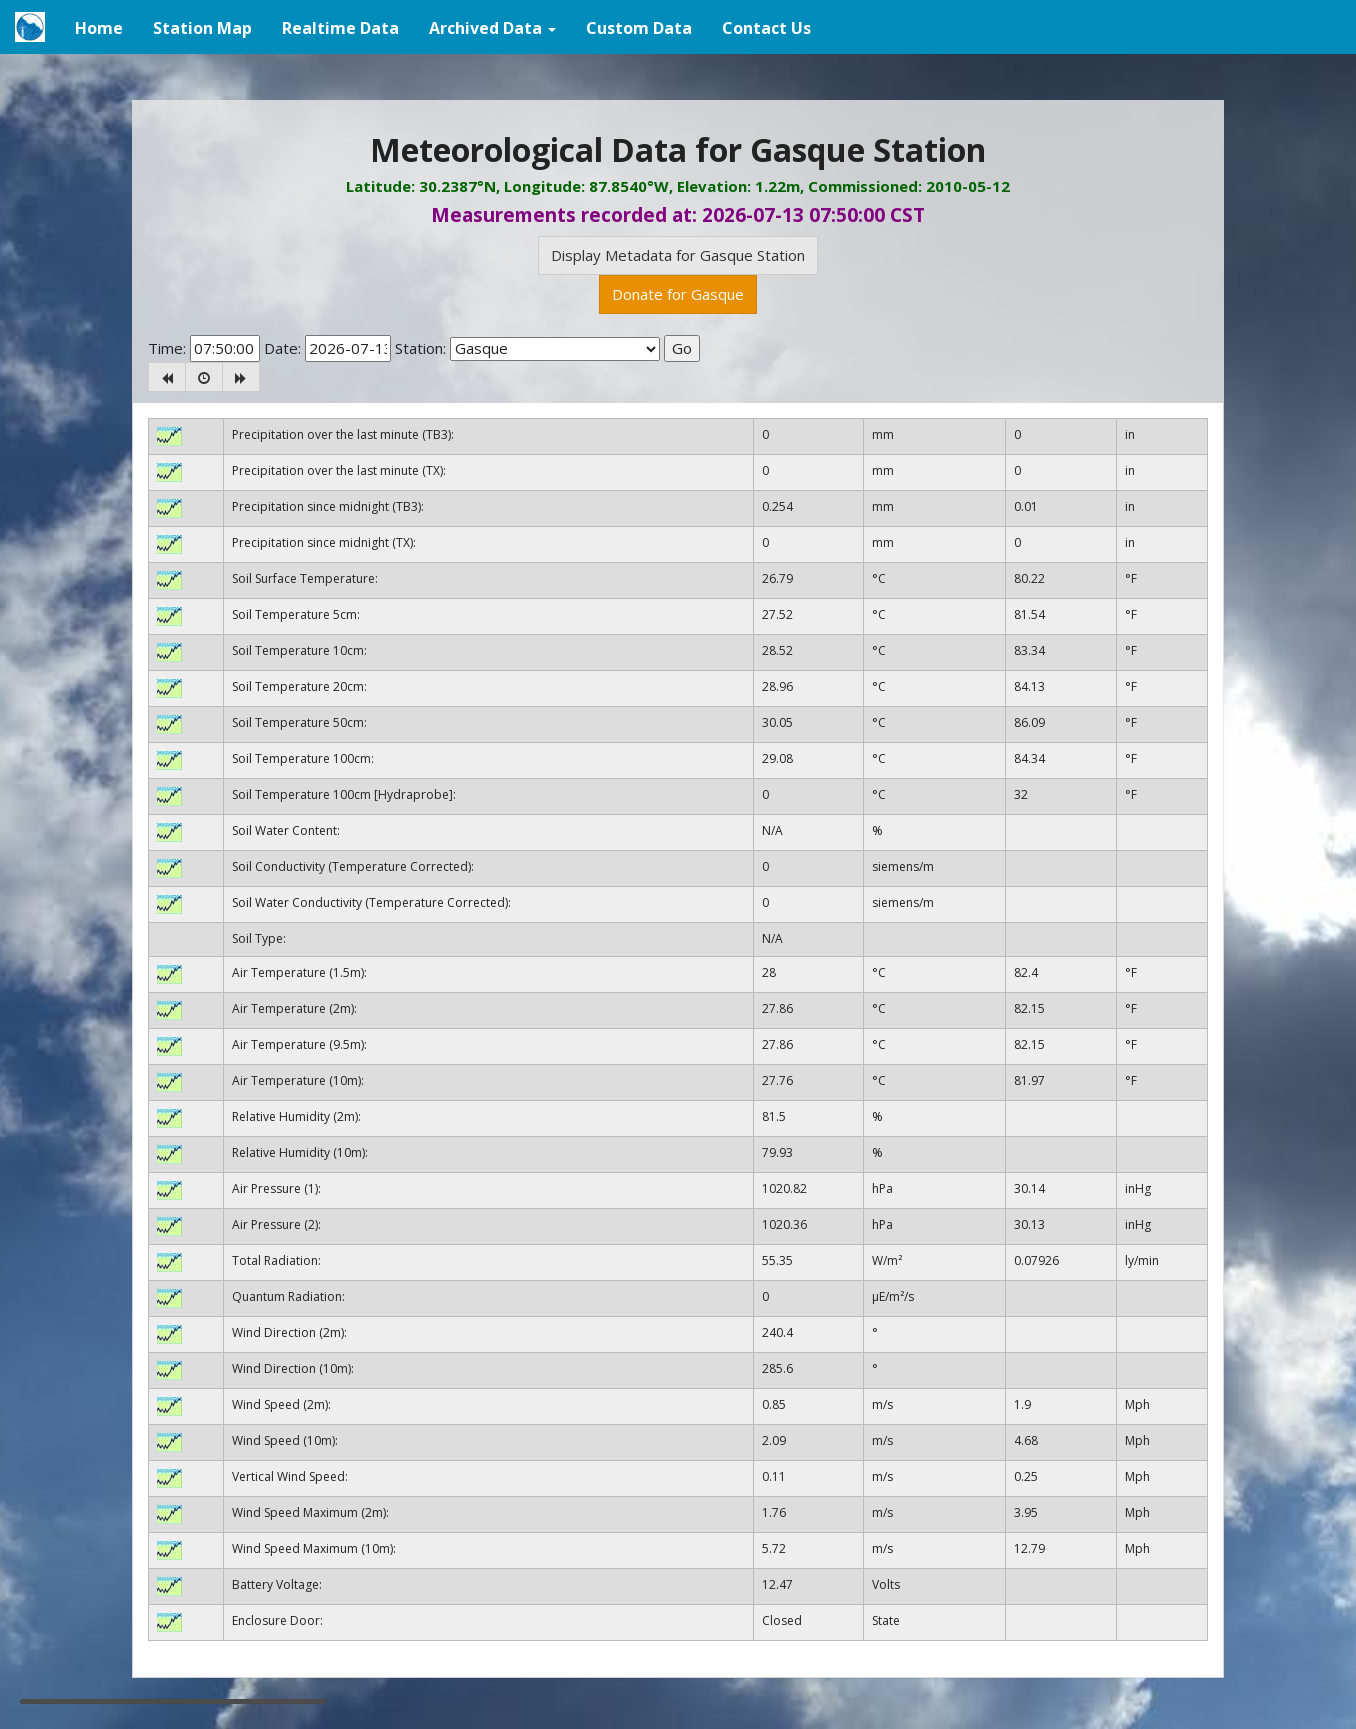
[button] (492, 27)
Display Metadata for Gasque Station (678, 255)
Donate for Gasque (678, 294)
